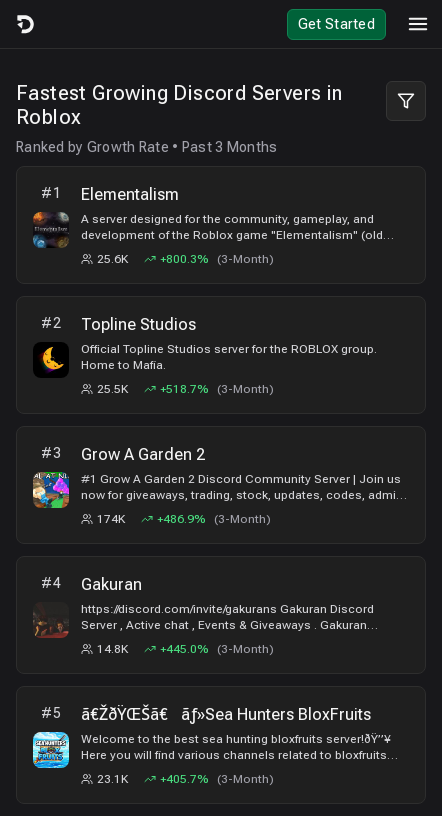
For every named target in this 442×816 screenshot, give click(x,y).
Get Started (336, 24)
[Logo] (24, 24)
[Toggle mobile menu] (418, 24)
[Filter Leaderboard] (406, 101)
